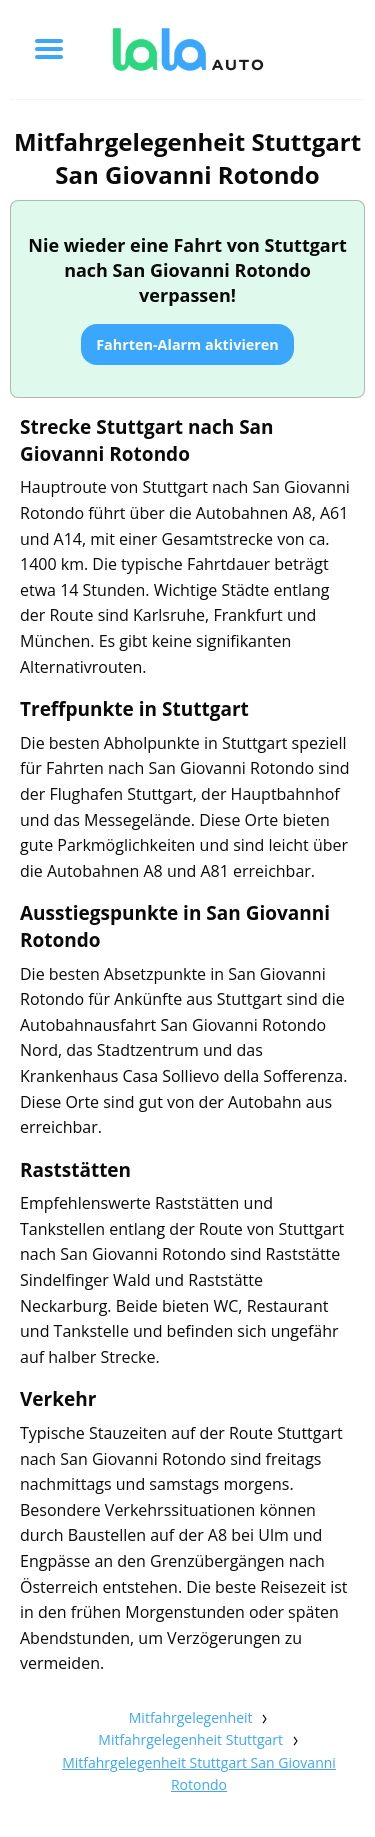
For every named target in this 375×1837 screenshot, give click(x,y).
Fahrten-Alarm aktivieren (187, 344)
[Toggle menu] (49, 49)
